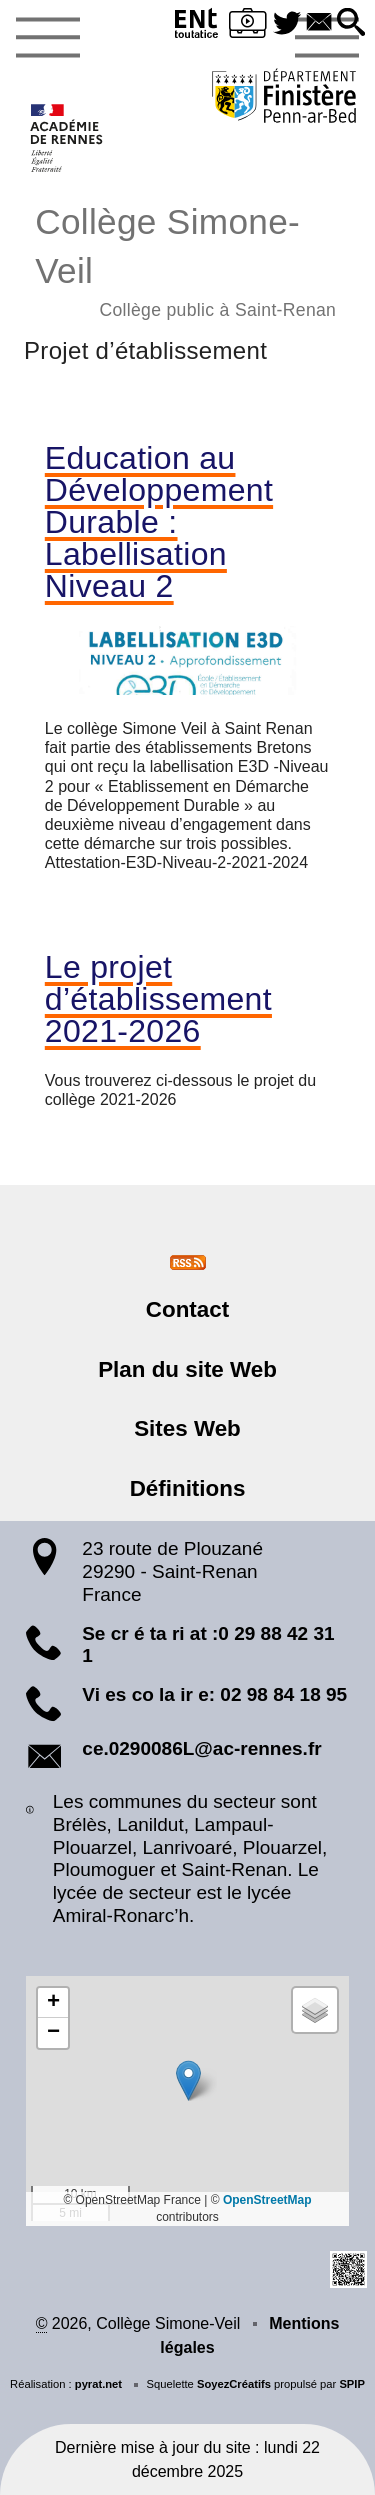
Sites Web (187, 1428)
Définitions (188, 1488)
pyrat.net (98, 2384)
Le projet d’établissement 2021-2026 (158, 999)
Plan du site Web (187, 1369)
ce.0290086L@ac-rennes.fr (201, 1748)
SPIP (352, 2384)
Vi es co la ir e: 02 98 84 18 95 (214, 1694)
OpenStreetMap (267, 2200)
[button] (351, 23)
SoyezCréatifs (234, 2384)
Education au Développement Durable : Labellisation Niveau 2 (159, 522)
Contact (187, 1309)
